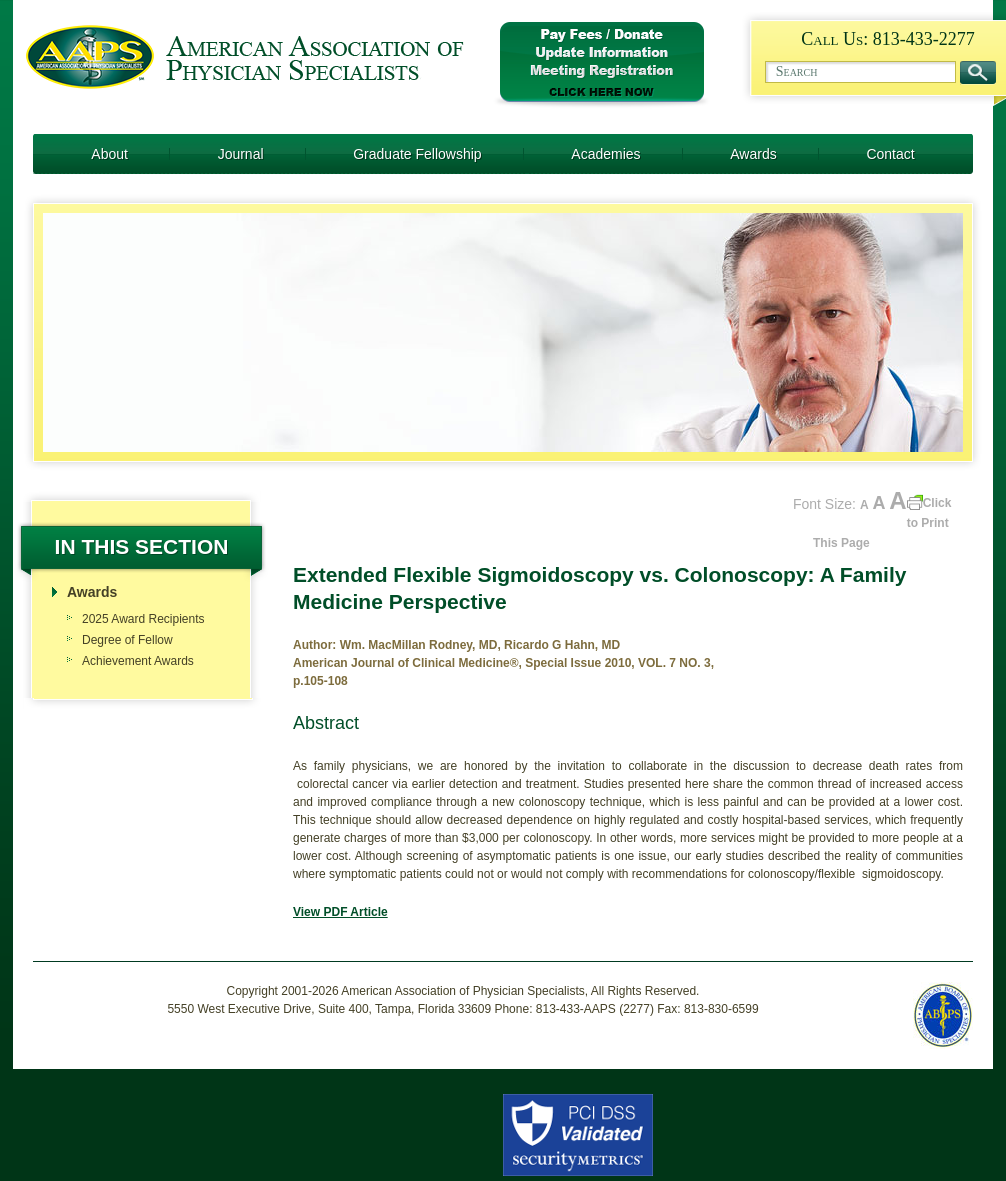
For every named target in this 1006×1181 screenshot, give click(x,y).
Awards (753, 154)
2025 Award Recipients (143, 619)
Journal (241, 154)
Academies (605, 154)
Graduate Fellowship (417, 154)
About (109, 154)
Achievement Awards (138, 661)
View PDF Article (340, 912)
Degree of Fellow (127, 640)
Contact (890, 154)
